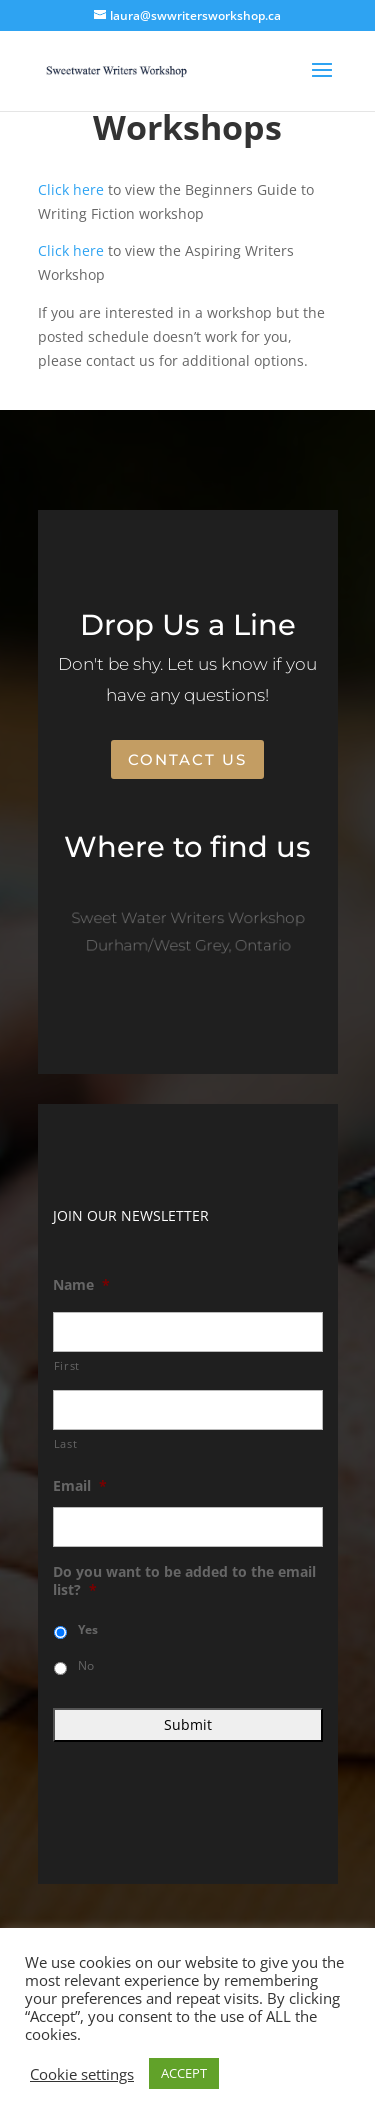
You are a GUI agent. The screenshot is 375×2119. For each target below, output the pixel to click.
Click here (71, 189)
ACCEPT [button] (184, 2073)
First (67, 1365)
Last (66, 1443)
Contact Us (187, 759)
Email (80, 1486)
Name (81, 1285)
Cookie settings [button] (82, 2074)
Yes (88, 1629)
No (86, 1665)
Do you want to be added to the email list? (184, 1581)
